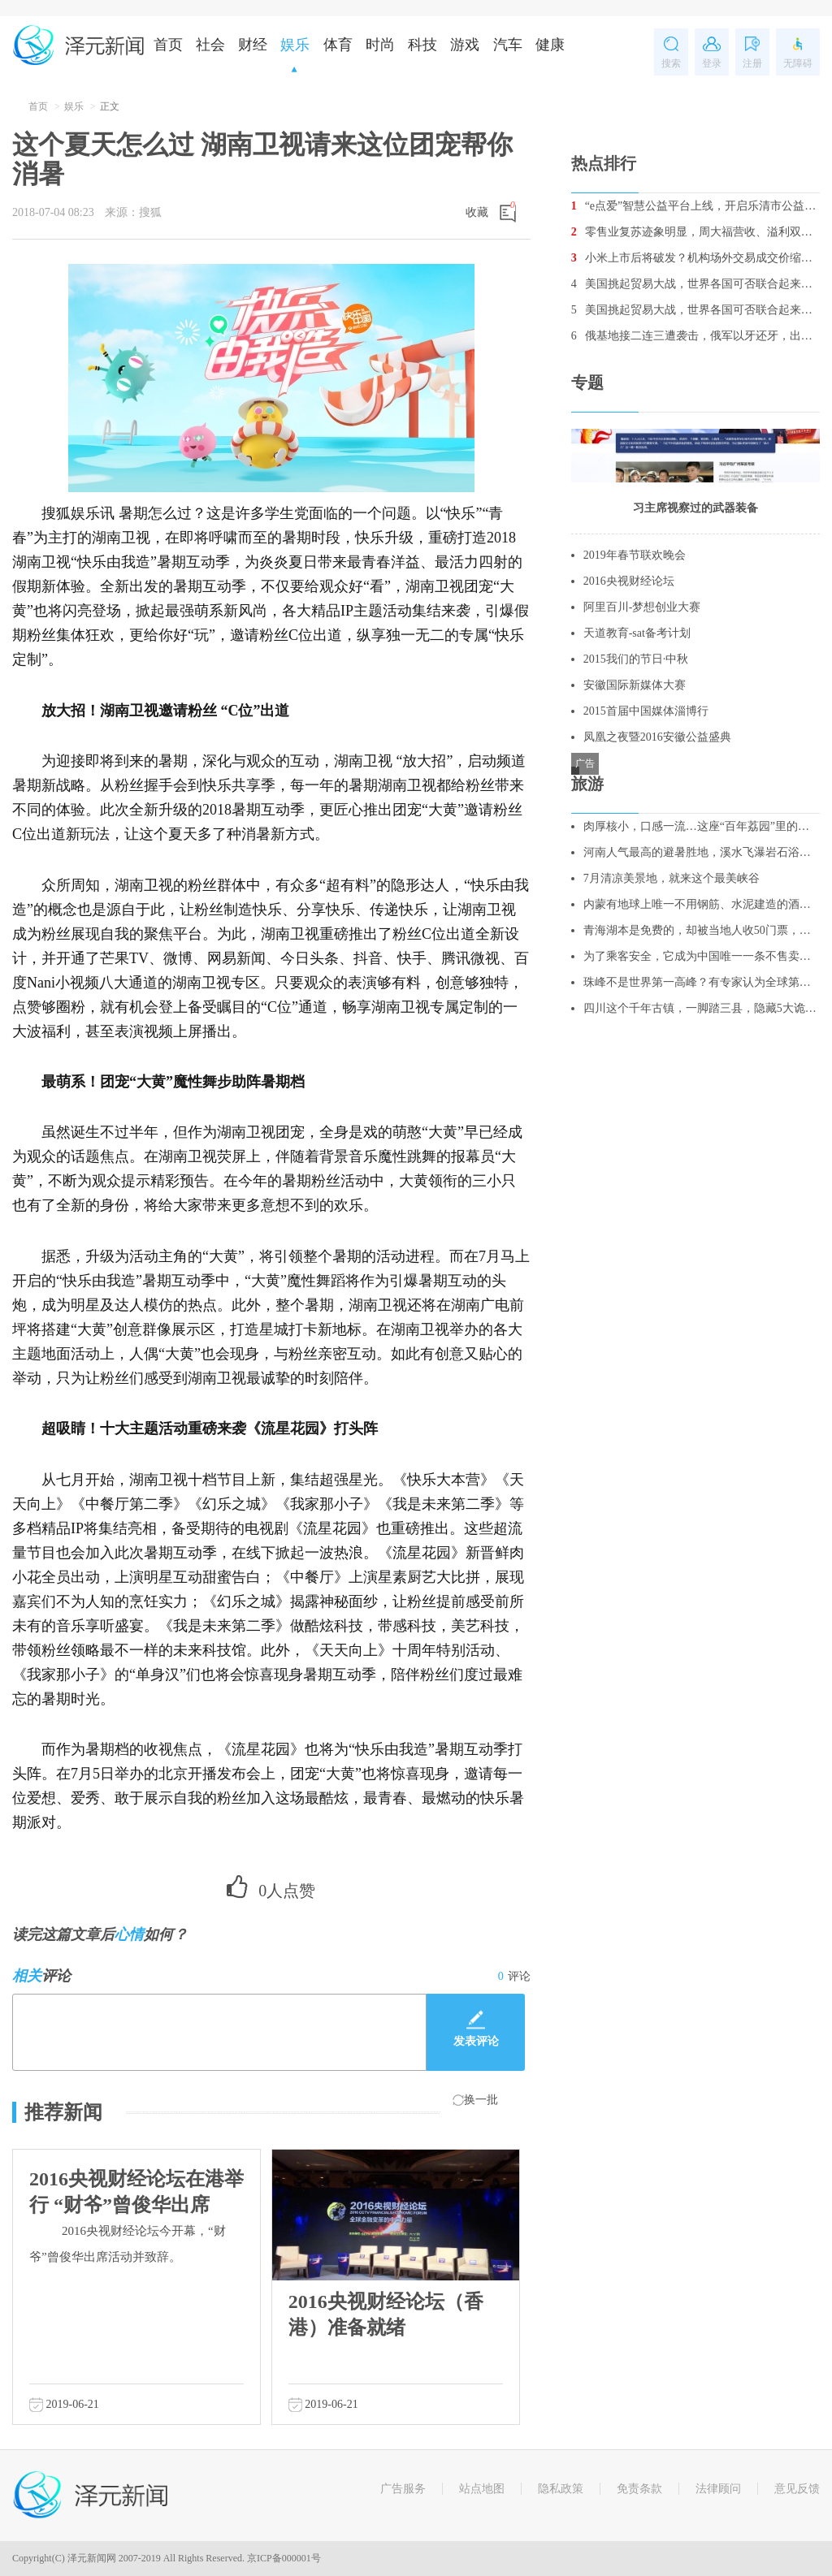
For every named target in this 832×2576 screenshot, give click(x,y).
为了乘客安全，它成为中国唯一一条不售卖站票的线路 (701, 956)
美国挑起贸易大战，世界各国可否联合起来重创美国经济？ (695, 284)
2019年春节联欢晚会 (634, 555)
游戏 (464, 45)
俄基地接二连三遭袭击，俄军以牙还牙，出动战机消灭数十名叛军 (695, 336)
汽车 (507, 45)
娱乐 (295, 45)
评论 (514, 1976)
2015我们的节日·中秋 (636, 659)
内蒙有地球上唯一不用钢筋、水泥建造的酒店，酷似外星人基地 (701, 904)
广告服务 (403, 2489)
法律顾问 (718, 2489)
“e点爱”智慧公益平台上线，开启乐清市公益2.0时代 (695, 206)
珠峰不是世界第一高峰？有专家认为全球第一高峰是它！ (701, 982)
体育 (338, 45)
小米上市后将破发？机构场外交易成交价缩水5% (695, 258)
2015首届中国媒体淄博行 (645, 711)
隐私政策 (560, 2489)
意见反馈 (797, 2489)
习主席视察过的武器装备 (695, 508)
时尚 (380, 45)
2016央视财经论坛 (628, 581)
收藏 (477, 212)
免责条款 (639, 2489)
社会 (210, 45)
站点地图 (482, 2489)
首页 (168, 45)
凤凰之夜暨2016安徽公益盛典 (657, 737)
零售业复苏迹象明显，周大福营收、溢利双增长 (695, 232)
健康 (550, 45)
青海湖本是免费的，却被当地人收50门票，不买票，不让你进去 (701, 930)
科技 (422, 45)
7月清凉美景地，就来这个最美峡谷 (671, 878)
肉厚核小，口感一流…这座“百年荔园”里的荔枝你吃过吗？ (701, 826)
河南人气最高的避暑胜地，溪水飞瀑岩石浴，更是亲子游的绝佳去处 (701, 852)
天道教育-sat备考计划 (637, 633)
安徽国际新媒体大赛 (634, 685)
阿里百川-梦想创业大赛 (642, 607)
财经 (252, 45)
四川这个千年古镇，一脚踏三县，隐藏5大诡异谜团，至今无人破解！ (701, 1008)
